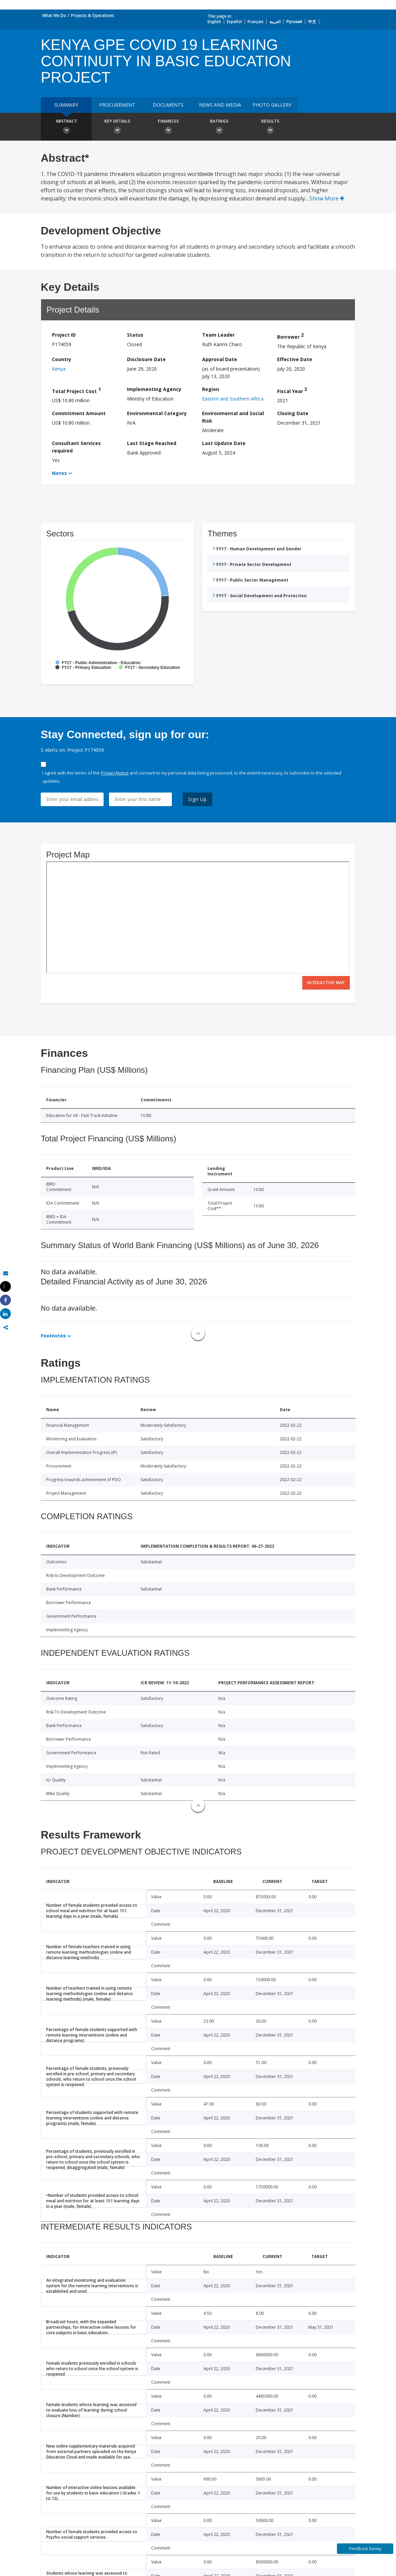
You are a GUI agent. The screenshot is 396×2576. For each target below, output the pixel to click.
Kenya (59, 369)
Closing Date (292, 413)
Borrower (290, 336)
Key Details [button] (117, 127)
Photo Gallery (272, 105)
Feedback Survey (365, 2549)
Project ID (64, 335)
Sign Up (197, 799)
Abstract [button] (66, 127)
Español (234, 21)
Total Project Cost (76, 390)
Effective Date (294, 359)
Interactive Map (326, 982)
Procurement (117, 105)
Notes (59, 473)
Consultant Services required (76, 447)
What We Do (54, 15)
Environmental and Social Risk (233, 417)
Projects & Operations (92, 15)
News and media (220, 105)
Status (135, 335)
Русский (294, 21)
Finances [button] (168, 127)
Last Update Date (224, 443)
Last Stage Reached (151, 443)
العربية (275, 21)
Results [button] (270, 127)
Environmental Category (157, 413)
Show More (326, 198)
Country (61, 359)
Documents (168, 105)
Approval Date (219, 359)
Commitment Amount (79, 413)
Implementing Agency (154, 389)
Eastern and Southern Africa (233, 398)
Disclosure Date (146, 359)
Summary (66, 105)
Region (210, 389)
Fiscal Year (292, 390)
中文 (312, 21)
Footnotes (53, 1335)
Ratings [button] (219, 127)
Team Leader (218, 335)
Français (256, 21)
